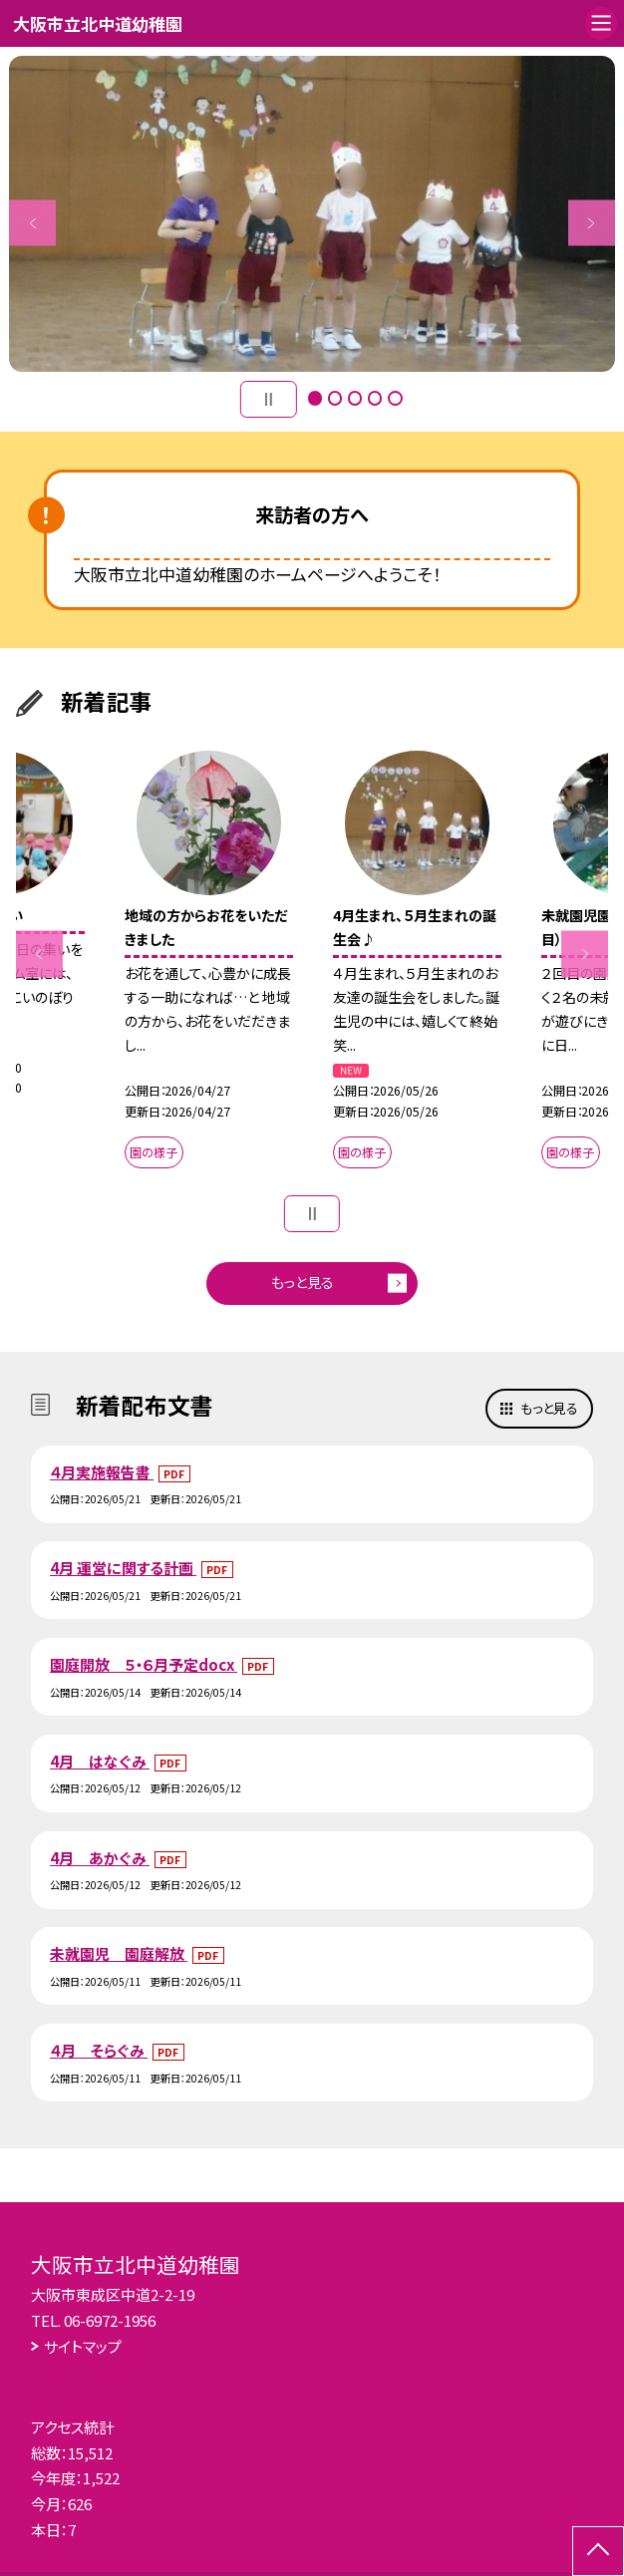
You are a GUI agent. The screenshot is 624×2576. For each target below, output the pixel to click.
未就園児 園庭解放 (118, 1953)
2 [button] (335, 398)
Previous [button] (32, 222)
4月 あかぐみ (100, 1857)
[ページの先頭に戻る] (598, 2551)
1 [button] (315, 398)
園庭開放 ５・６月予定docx (143, 1664)
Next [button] (591, 222)
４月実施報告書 (102, 1471)
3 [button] (355, 398)
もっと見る (302, 1282)
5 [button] (395, 398)
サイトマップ (83, 2346)
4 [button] (375, 398)
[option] (312, 214)
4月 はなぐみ (100, 1761)
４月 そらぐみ (99, 2050)
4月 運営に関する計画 (123, 1567)
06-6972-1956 (110, 2320)
